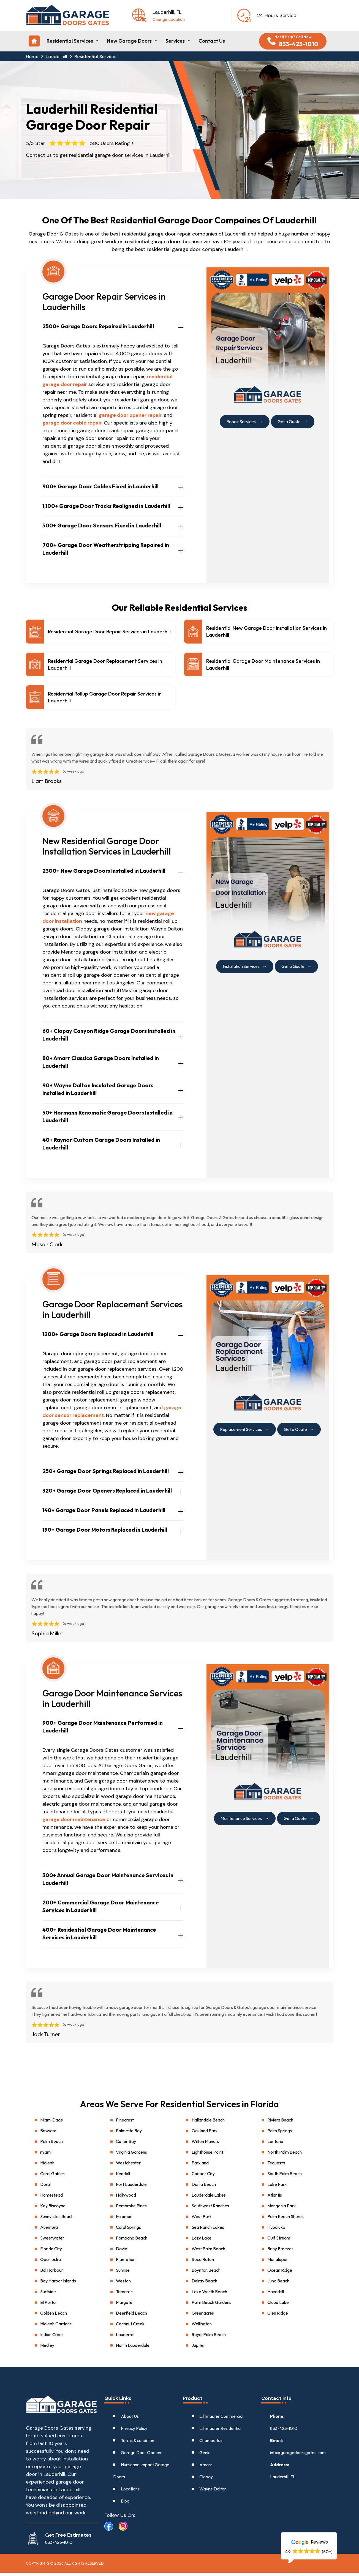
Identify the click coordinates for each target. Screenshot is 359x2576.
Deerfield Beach (131, 2316)
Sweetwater (52, 2241)
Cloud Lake (278, 2305)
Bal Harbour (51, 2273)
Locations (130, 2492)
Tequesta (276, 2166)
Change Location (169, 19)
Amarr (205, 2468)
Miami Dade (51, 2123)
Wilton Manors (205, 2144)
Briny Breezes (280, 2252)
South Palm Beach (284, 2177)
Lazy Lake (201, 2241)
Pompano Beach (131, 2241)
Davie (121, 2252)
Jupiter (198, 2348)
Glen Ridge (277, 2316)
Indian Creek (52, 2337)
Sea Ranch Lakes (208, 2230)
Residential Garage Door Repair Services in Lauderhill (109, 632)
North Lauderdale (132, 2348)
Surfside (48, 2295)
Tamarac (124, 2295)
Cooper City (203, 2177)
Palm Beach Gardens (211, 2305)
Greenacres (203, 2316)
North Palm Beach (284, 2155)
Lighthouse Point (207, 2155)
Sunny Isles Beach (57, 2219)
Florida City (51, 2252)
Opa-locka (50, 2262)
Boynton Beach (206, 2273)
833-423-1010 (283, 2431)
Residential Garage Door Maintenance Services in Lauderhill (263, 665)
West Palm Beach (208, 2252)
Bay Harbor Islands (58, 2284)
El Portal (48, 2305)
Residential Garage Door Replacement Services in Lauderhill (105, 665)
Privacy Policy (134, 2431)
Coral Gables (52, 2177)
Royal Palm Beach (209, 2337)
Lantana (275, 2144)
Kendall (123, 2177)
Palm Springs (279, 2134)
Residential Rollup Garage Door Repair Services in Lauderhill (105, 699)
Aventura (49, 2230)
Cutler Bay (126, 2144)
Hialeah (47, 2166)
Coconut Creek (130, 2327)
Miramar (124, 2219)
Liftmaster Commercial (221, 2419)
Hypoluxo (276, 2230)
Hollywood (126, 2198)
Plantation (125, 2262)
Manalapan (278, 2262)
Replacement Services (240, 1432)
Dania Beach (204, 2187)
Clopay (206, 2480)
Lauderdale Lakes (209, 2198)
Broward (48, 2134)
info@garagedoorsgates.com (298, 2456)
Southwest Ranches (210, 2209)
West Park (202, 2219)
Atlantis (274, 2198)
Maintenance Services (240, 1821)
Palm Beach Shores (285, 2219)
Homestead (51, 2198)
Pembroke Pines (131, 2209)
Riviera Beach (280, 2123)
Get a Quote (290, 421)
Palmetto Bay (129, 2134)
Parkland (200, 2166)
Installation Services (240, 969)
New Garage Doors (129, 41)
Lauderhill (57, 56)
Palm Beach (51, 2144)
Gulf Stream (278, 2241)
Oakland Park (205, 2134)
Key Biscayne (53, 2209)
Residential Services (70, 41)
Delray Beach (204, 2284)
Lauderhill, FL (282, 2480)
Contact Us (211, 41)
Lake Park (277, 2187)
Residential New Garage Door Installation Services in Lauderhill (266, 632)
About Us (130, 2419)
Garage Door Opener (141, 2456)
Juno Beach (278, 2284)
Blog (125, 2504)
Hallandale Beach (208, 2123)
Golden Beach (53, 2316)
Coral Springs (128, 2230)
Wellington (202, 2327)
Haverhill (275, 2295)
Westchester (128, 2166)
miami (45, 2155)
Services (175, 41)
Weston (123, 2284)
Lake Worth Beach (209, 2295)
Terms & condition (137, 2443)
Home (32, 56)
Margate (124, 2305)
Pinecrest (125, 2123)
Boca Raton (203, 2262)
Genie (205, 2456)
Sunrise (123, 2273)
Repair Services (240, 421)
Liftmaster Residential (220, 2431)
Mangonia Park (281, 2209)
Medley (47, 2348)
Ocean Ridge (279, 2273)
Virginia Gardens (131, 2155)
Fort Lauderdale (131, 2187)
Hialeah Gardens (56, 2327)
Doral (45, 2187)
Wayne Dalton (213, 2492)
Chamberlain (211, 2443)
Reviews (309, 2542)
